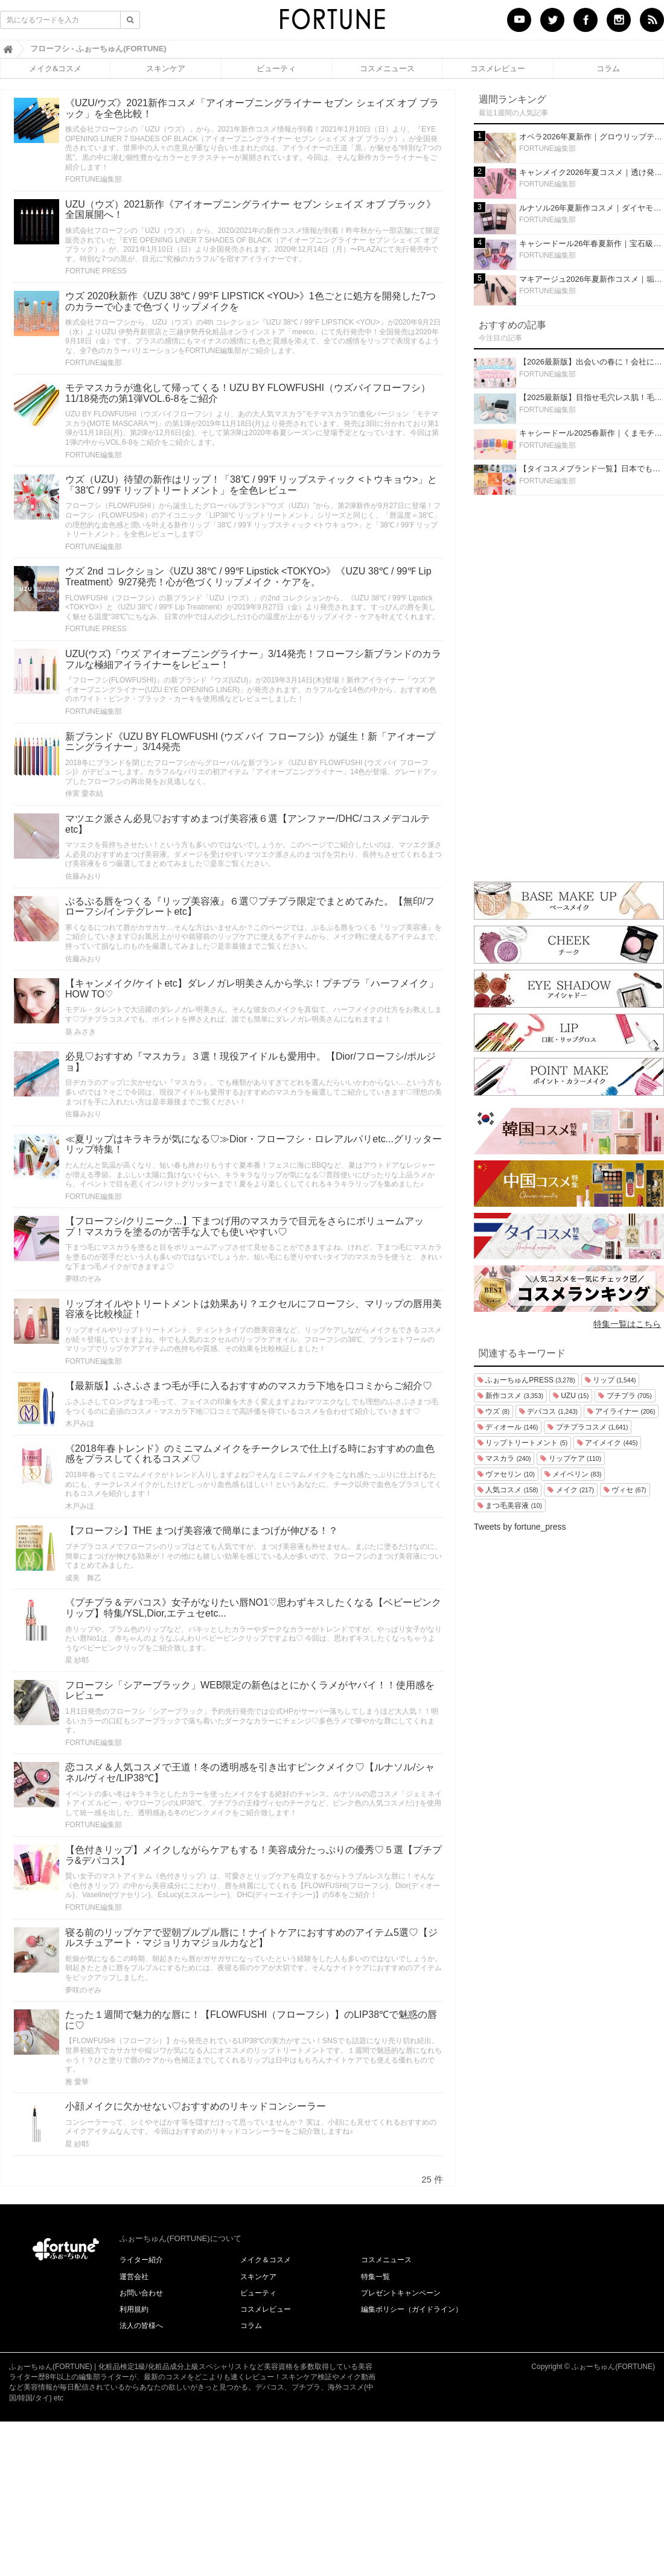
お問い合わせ (141, 2293)
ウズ (493, 1411)
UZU (571, 1395)
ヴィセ (625, 1490)
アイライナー (621, 1411)
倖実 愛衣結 (84, 793)
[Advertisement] (569, 685)
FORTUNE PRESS (96, 271)
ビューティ (276, 68)
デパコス (548, 1411)
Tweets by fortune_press (520, 1526)
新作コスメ (510, 1395)
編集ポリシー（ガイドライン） (411, 2309)
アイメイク (607, 1443)
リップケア (570, 1458)
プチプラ (624, 1395)
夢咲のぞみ (83, 1278)
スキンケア (165, 68)
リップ (610, 1380)
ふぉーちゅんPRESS (526, 1380)
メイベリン (573, 1474)
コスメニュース (387, 68)
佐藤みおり (83, 876)
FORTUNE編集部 (93, 179)
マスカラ (504, 1458)
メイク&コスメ (55, 68)
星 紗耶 (77, 1660)
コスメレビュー (497, 68)
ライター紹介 (141, 2260)
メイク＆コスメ (265, 2260)
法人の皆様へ (141, 2325)
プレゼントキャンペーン (401, 2293)
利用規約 (134, 2309)
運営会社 (134, 2276)
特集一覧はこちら (627, 1324)
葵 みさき (80, 1032)
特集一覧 (375, 2276)
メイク (570, 1490)
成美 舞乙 (83, 1578)
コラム (608, 68)
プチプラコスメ (587, 1427)
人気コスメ (507, 1490)
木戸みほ (79, 1423)
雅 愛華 (77, 2082)
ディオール (507, 1427)
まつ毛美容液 (509, 1505)
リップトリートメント (522, 1443)
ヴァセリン (506, 1474)
